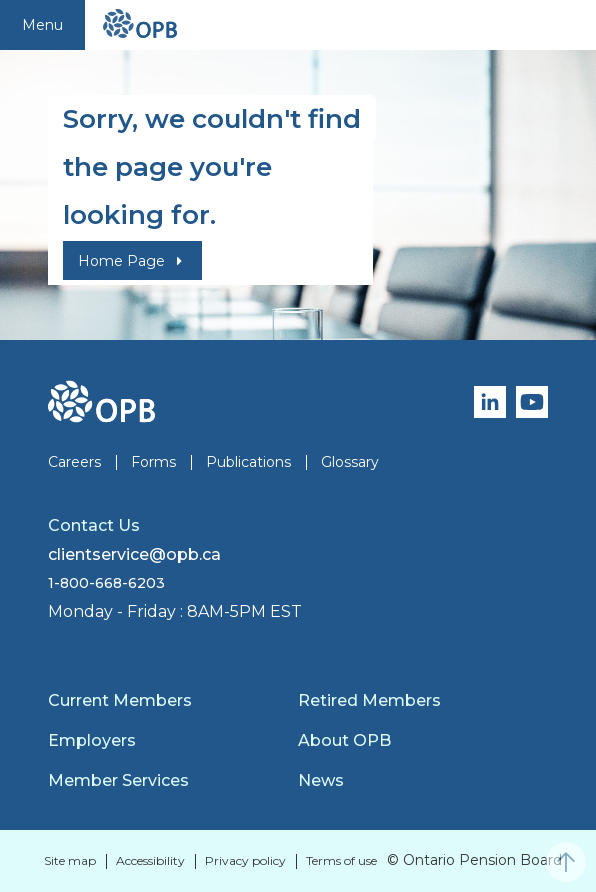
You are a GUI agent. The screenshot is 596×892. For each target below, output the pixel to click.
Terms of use (341, 860)
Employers (92, 740)
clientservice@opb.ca (134, 554)
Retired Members (369, 700)
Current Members (120, 700)
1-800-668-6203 (106, 583)
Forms (153, 462)
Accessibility (150, 860)
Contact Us (94, 525)
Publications (248, 462)
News (321, 780)
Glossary (350, 462)
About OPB (344, 740)
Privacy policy (245, 860)
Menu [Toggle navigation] (42, 25)
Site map (70, 860)
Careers (74, 462)
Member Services (118, 780)
